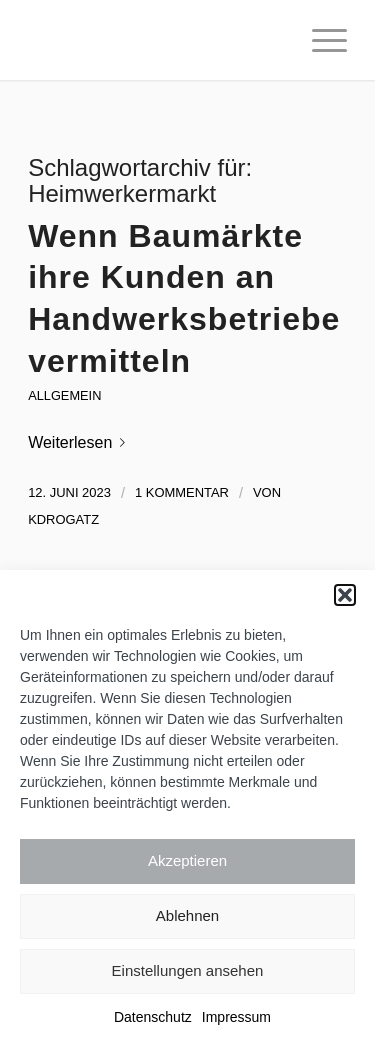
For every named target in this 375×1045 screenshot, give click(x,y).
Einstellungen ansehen (188, 970)
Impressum (236, 1017)
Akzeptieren (187, 860)
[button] (345, 595)
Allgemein (64, 395)
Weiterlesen (80, 442)
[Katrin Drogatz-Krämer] (155, 40)
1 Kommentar (182, 492)
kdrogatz (63, 519)
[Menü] (319, 40)
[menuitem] (319, 40)
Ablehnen (187, 915)
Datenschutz (153, 1017)
